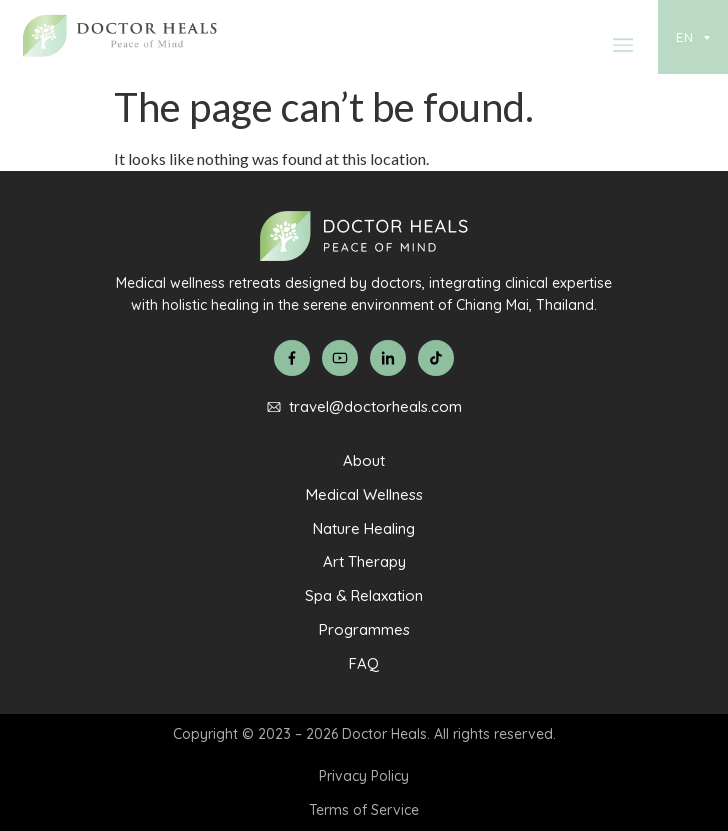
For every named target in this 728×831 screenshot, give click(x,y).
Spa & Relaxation (364, 595)
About (364, 460)
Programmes (364, 629)
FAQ (364, 663)
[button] (623, 50)
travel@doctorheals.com (375, 406)
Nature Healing (364, 528)
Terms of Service (364, 810)
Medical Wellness (364, 494)
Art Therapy (364, 561)
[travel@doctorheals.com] (274, 407)
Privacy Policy (364, 776)
